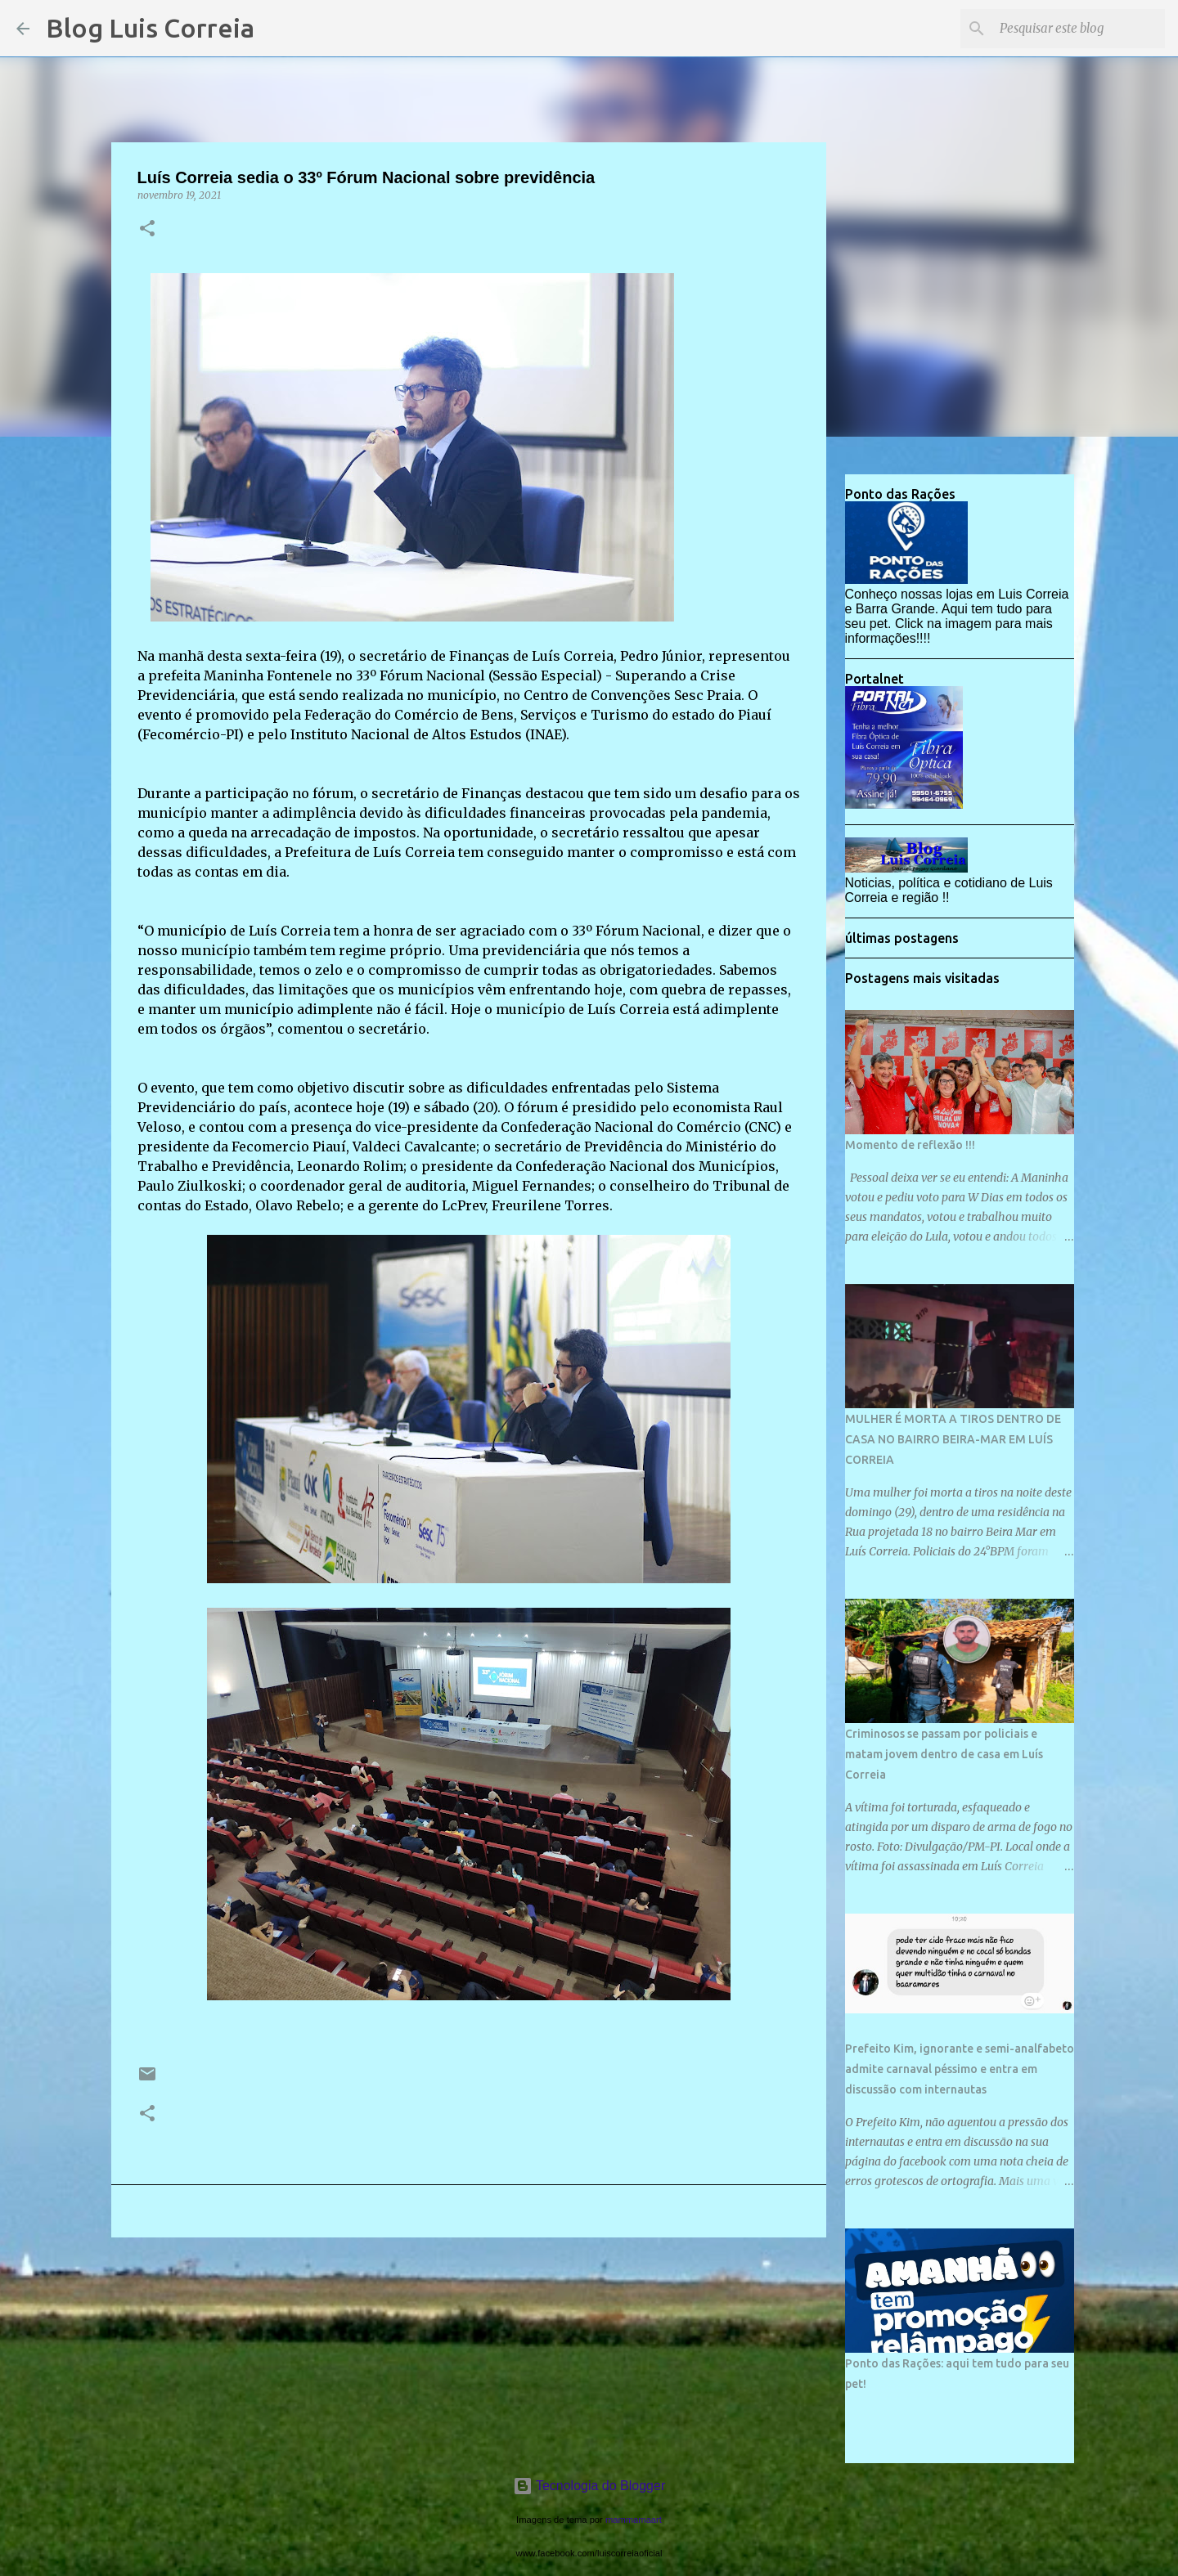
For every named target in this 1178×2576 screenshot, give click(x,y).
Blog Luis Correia (150, 28)
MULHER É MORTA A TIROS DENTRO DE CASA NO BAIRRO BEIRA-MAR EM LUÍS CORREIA (953, 1439)
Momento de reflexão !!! (910, 1144)
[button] (147, 229)
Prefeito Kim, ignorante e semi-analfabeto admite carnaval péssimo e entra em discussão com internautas (959, 2069)
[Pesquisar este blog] (1079, 28)
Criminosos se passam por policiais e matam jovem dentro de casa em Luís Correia (944, 1754)
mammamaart (633, 2519)
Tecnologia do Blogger (589, 2486)
